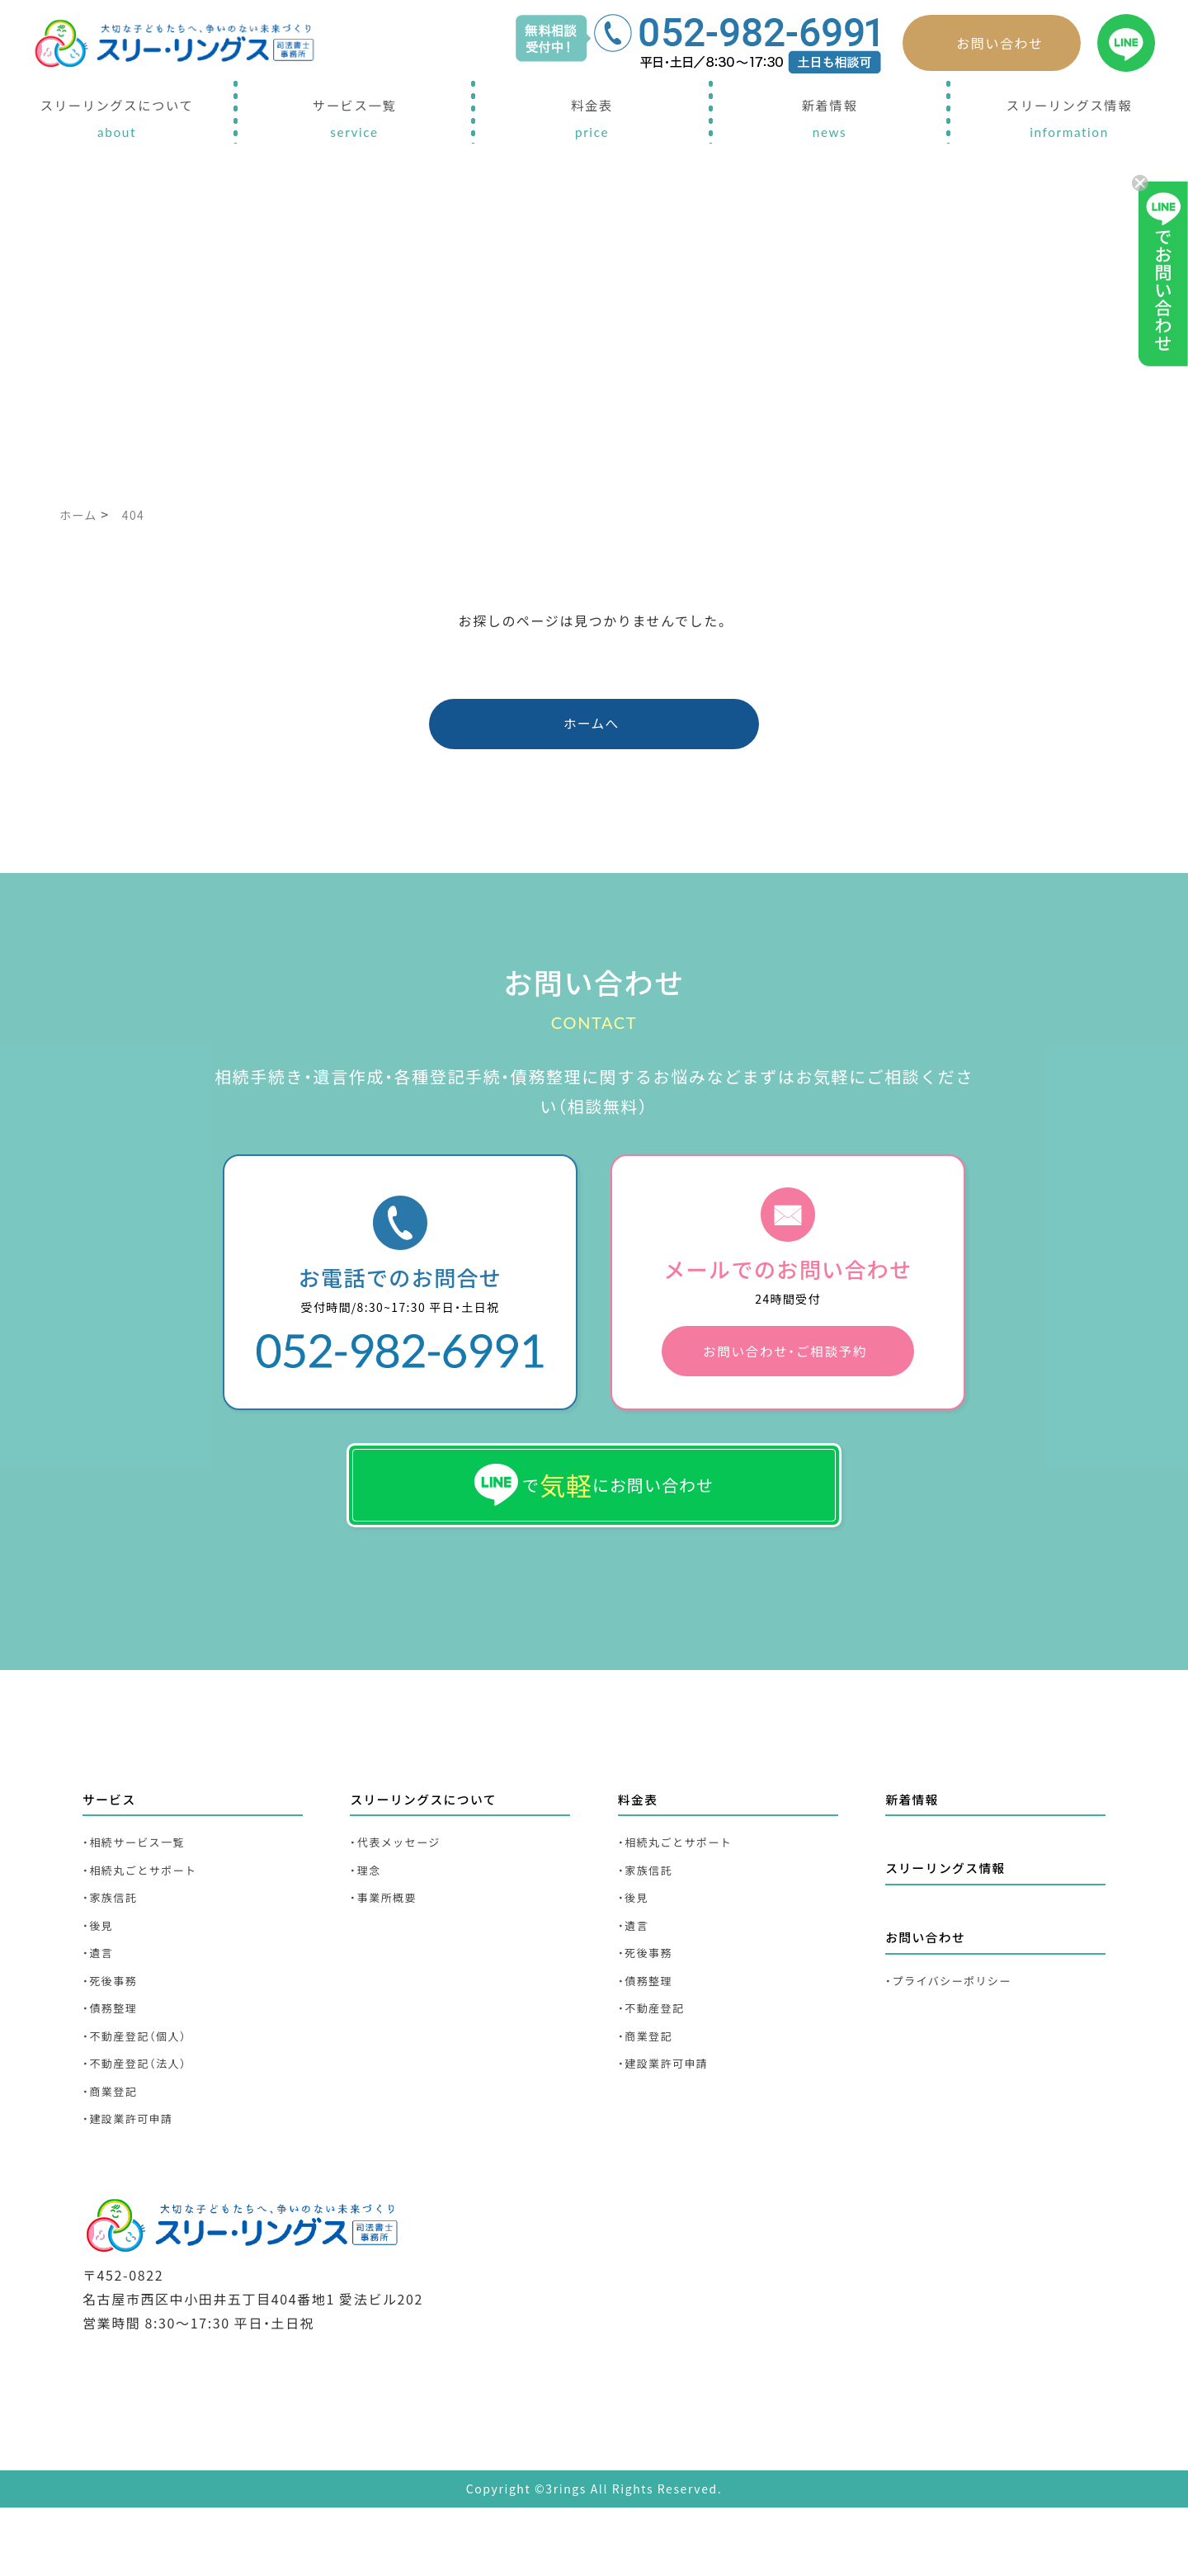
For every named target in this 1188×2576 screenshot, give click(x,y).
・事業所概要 (388, 1944)
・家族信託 (113, 1944)
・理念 (367, 1914)
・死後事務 (113, 2036)
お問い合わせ (1000, 43)
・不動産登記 (656, 2066)
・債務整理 (113, 2066)
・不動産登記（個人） (142, 2097)
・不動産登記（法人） (142, 2127)
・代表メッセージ (402, 1883)
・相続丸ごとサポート (148, 1914)
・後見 (100, 1975)
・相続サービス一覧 (141, 1883)
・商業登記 (113, 2158)
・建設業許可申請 (134, 2188)
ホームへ (592, 728)
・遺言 (100, 2005)
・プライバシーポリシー (957, 2027)
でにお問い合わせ (594, 1514)
